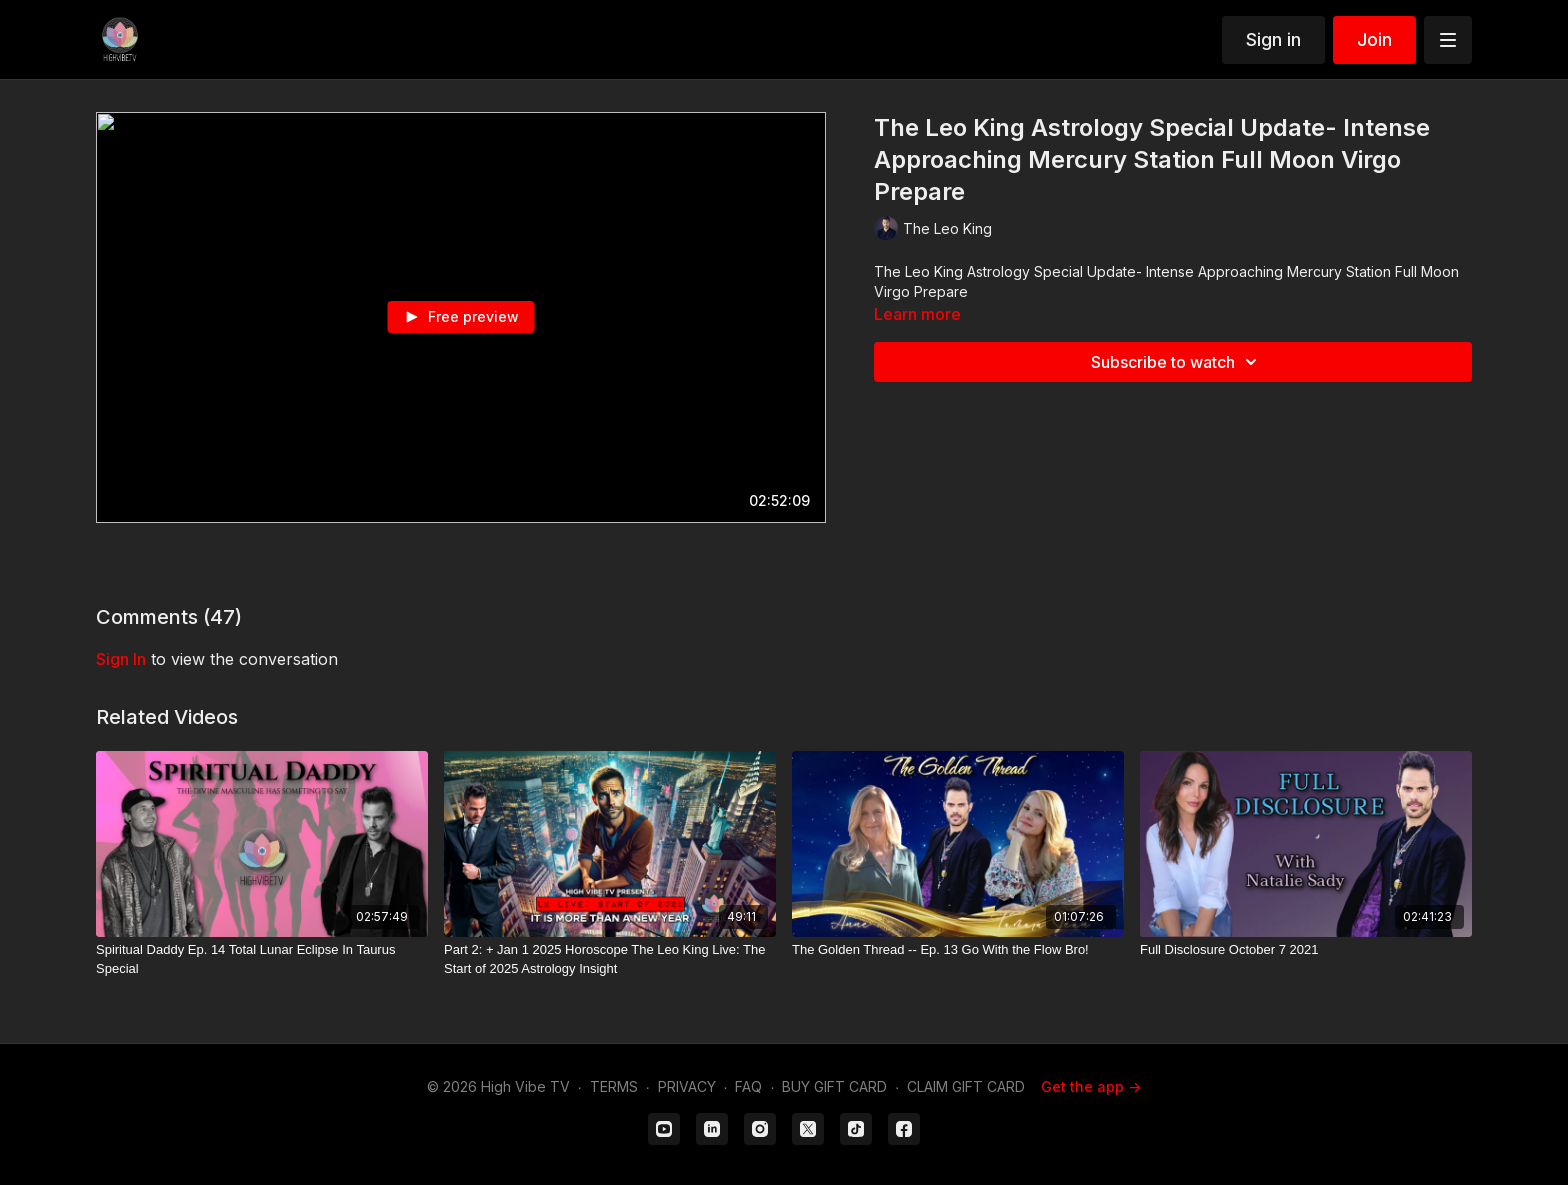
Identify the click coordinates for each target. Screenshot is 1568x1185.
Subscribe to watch (1177, 362)
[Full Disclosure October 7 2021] (1306, 950)
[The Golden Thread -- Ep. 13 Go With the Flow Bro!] (958, 950)
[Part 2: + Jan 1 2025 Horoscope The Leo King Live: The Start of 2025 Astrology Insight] (610, 959)
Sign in (1273, 39)
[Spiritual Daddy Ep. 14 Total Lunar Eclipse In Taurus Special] (262, 959)
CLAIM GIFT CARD (966, 1086)
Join (1374, 39)
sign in (121, 659)
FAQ (748, 1086)
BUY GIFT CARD (834, 1086)
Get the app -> (1091, 1086)
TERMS (614, 1086)
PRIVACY (687, 1086)
